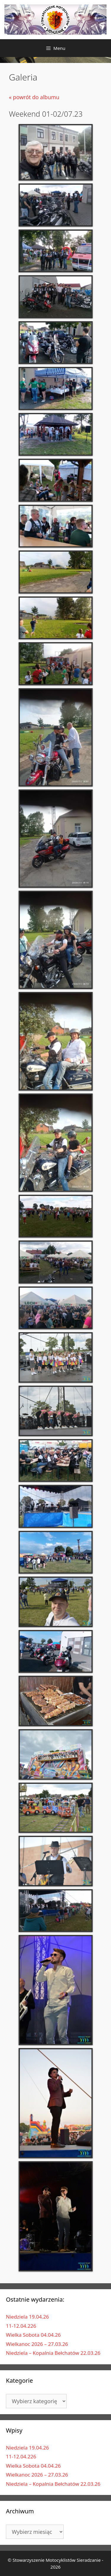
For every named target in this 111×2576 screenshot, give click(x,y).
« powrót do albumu (34, 97)
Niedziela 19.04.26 (27, 2316)
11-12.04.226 (21, 2325)
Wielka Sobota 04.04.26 (33, 2334)
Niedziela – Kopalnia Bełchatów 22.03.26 (53, 2352)
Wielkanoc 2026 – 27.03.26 (37, 2344)
